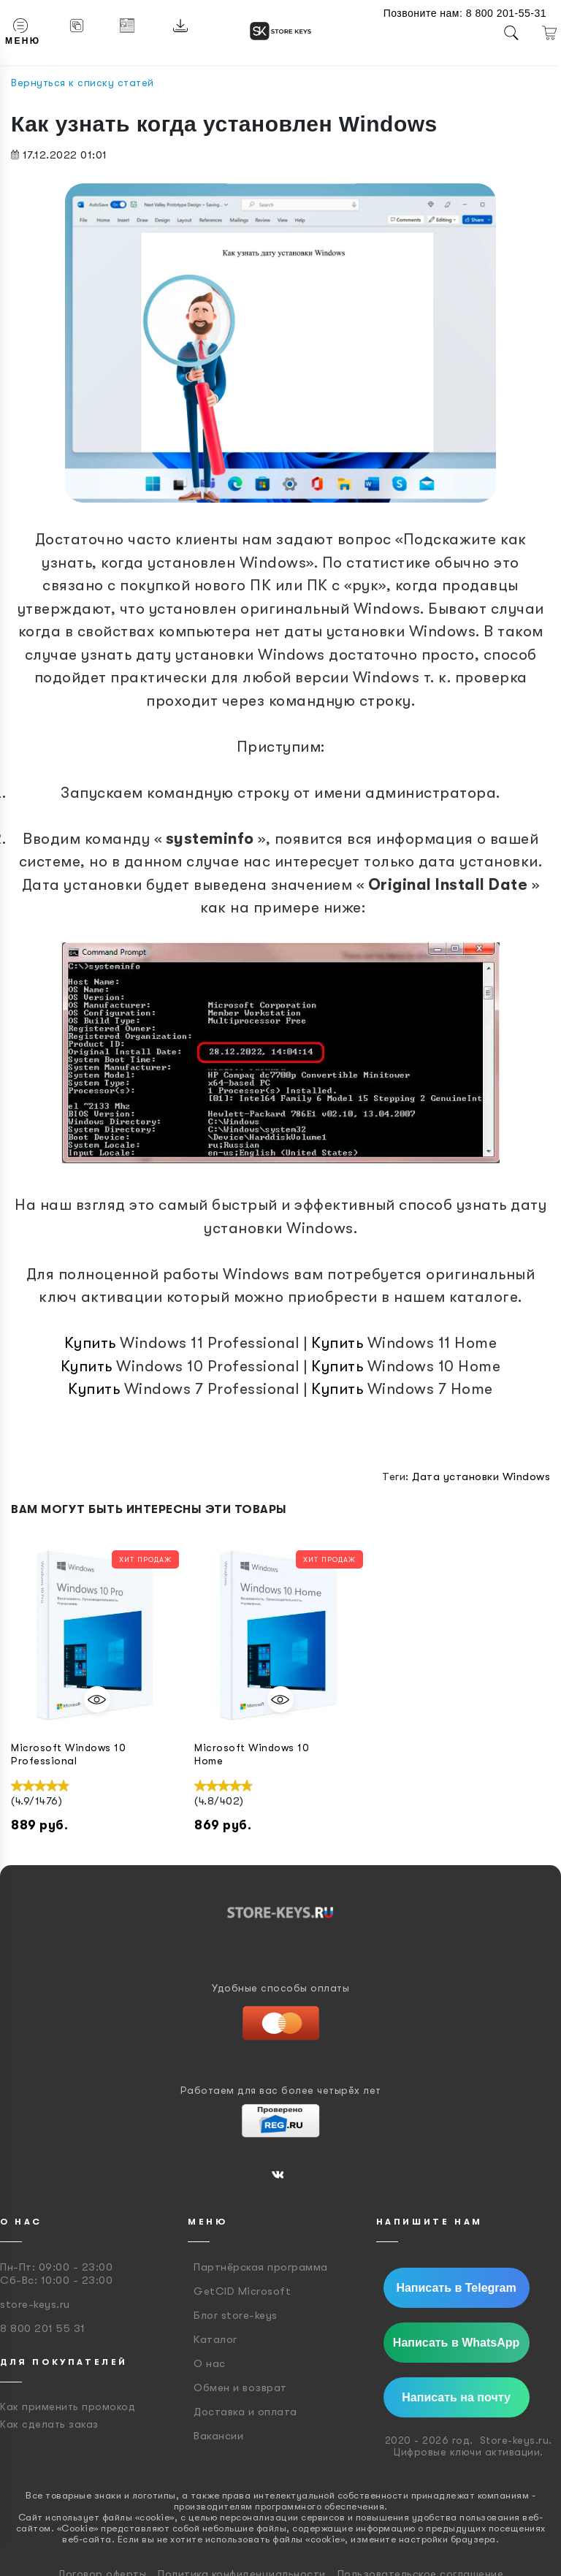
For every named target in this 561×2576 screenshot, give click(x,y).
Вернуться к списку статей (82, 82)
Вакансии (218, 2435)
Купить (90, 1343)
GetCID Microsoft (242, 2291)
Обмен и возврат (240, 2387)
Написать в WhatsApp (456, 2342)
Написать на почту (456, 2397)
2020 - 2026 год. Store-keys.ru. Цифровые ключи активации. (468, 2446)
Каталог (215, 2339)
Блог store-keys (236, 2315)
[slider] (40, 1785)
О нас (210, 2363)
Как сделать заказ (49, 2424)
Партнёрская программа (261, 2267)
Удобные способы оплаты (280, 1988)
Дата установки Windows (481, 1476)
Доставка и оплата (245, 2411)
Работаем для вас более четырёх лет (280, 2090)
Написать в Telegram (456, 2288)
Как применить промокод (67, 2406)
